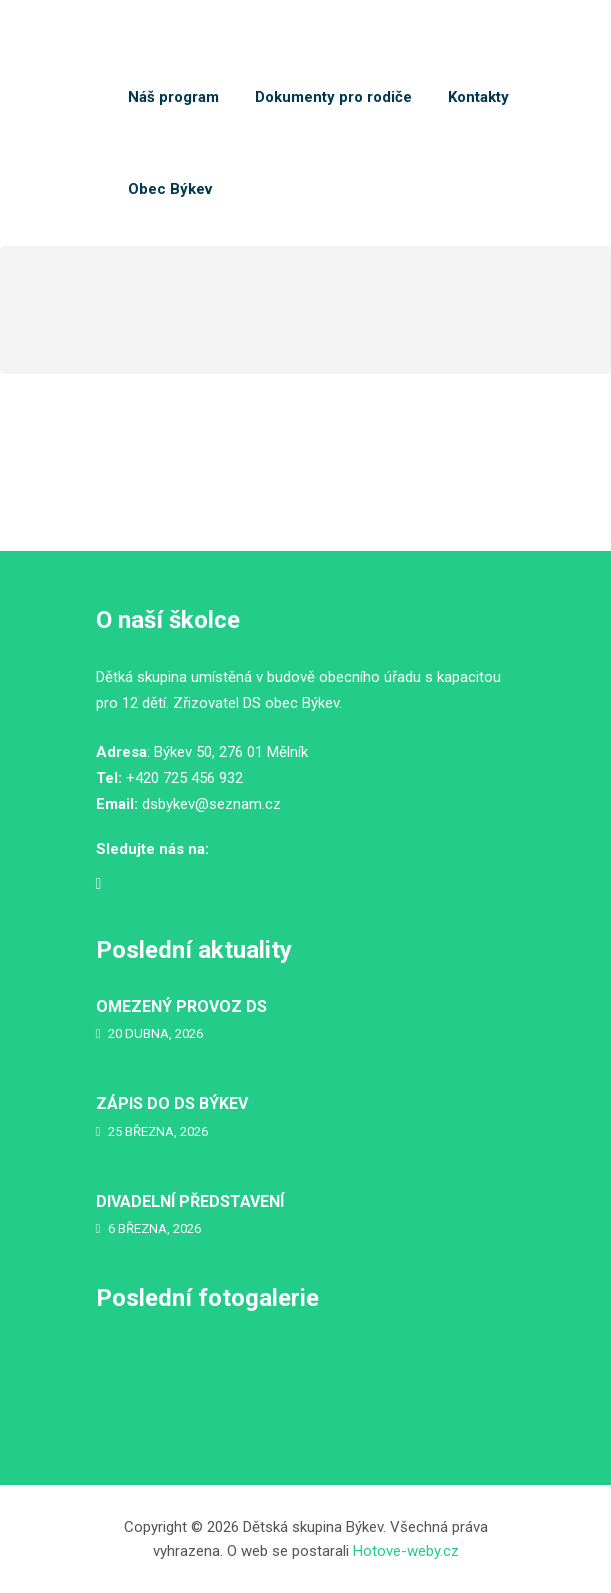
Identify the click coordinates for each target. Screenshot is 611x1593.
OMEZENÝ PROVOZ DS (181, 1006)
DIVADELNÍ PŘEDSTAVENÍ (190, 1201)
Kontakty (478, 97)
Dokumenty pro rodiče (333, 97)
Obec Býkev (170, 189)
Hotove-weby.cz (406, 1551)
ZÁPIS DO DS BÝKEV (172, 1103)
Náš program (173, 97)
